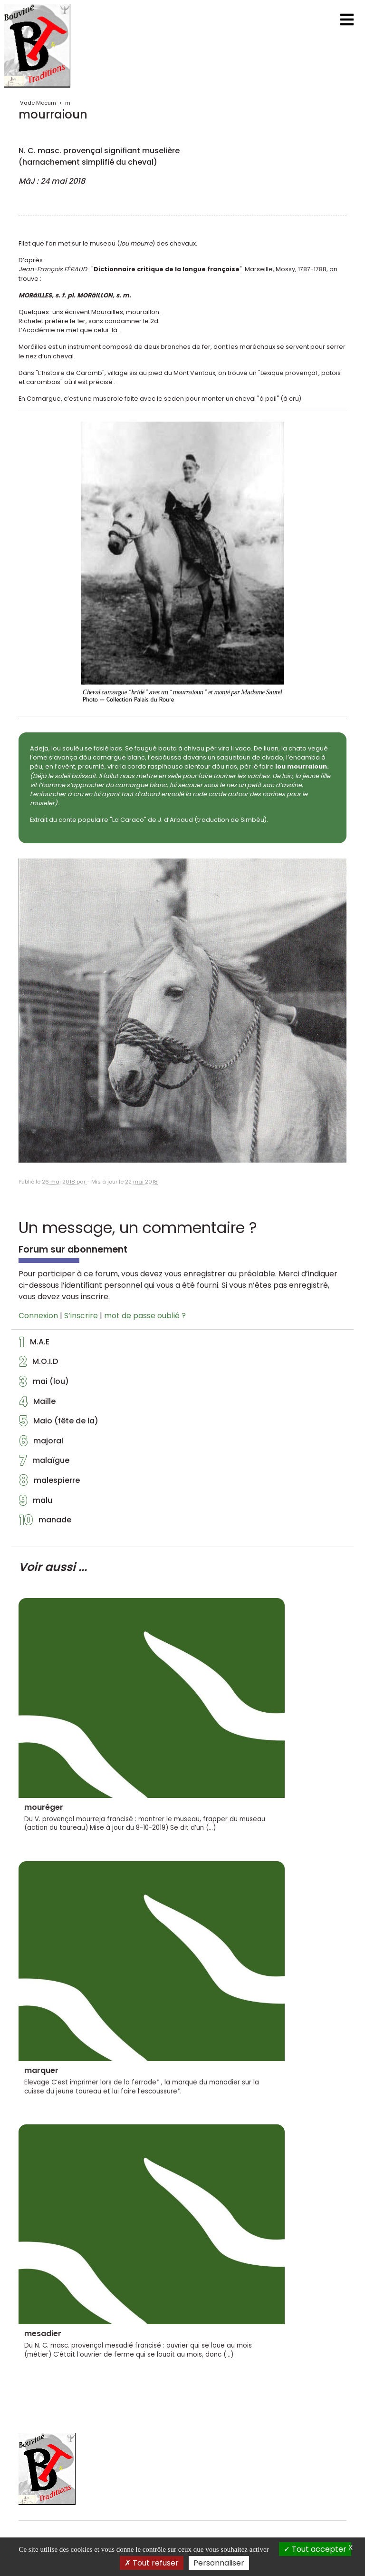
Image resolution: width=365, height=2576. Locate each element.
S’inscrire (81, 1315)
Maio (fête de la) (58, 1423)
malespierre (49, 1483)
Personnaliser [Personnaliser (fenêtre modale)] (218, 2562)
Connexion (38, 1315)
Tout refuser (152, 2562)
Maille (37, 1404)
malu (35, 1503)
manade (45, 1522)
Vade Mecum (38, 103)
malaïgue (44, 1463)
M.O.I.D (38, 1364)
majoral (41, 1443)
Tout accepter (315, 2549)
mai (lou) (44, 1384)
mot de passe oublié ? (145, 1315)
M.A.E (34, 1344)
